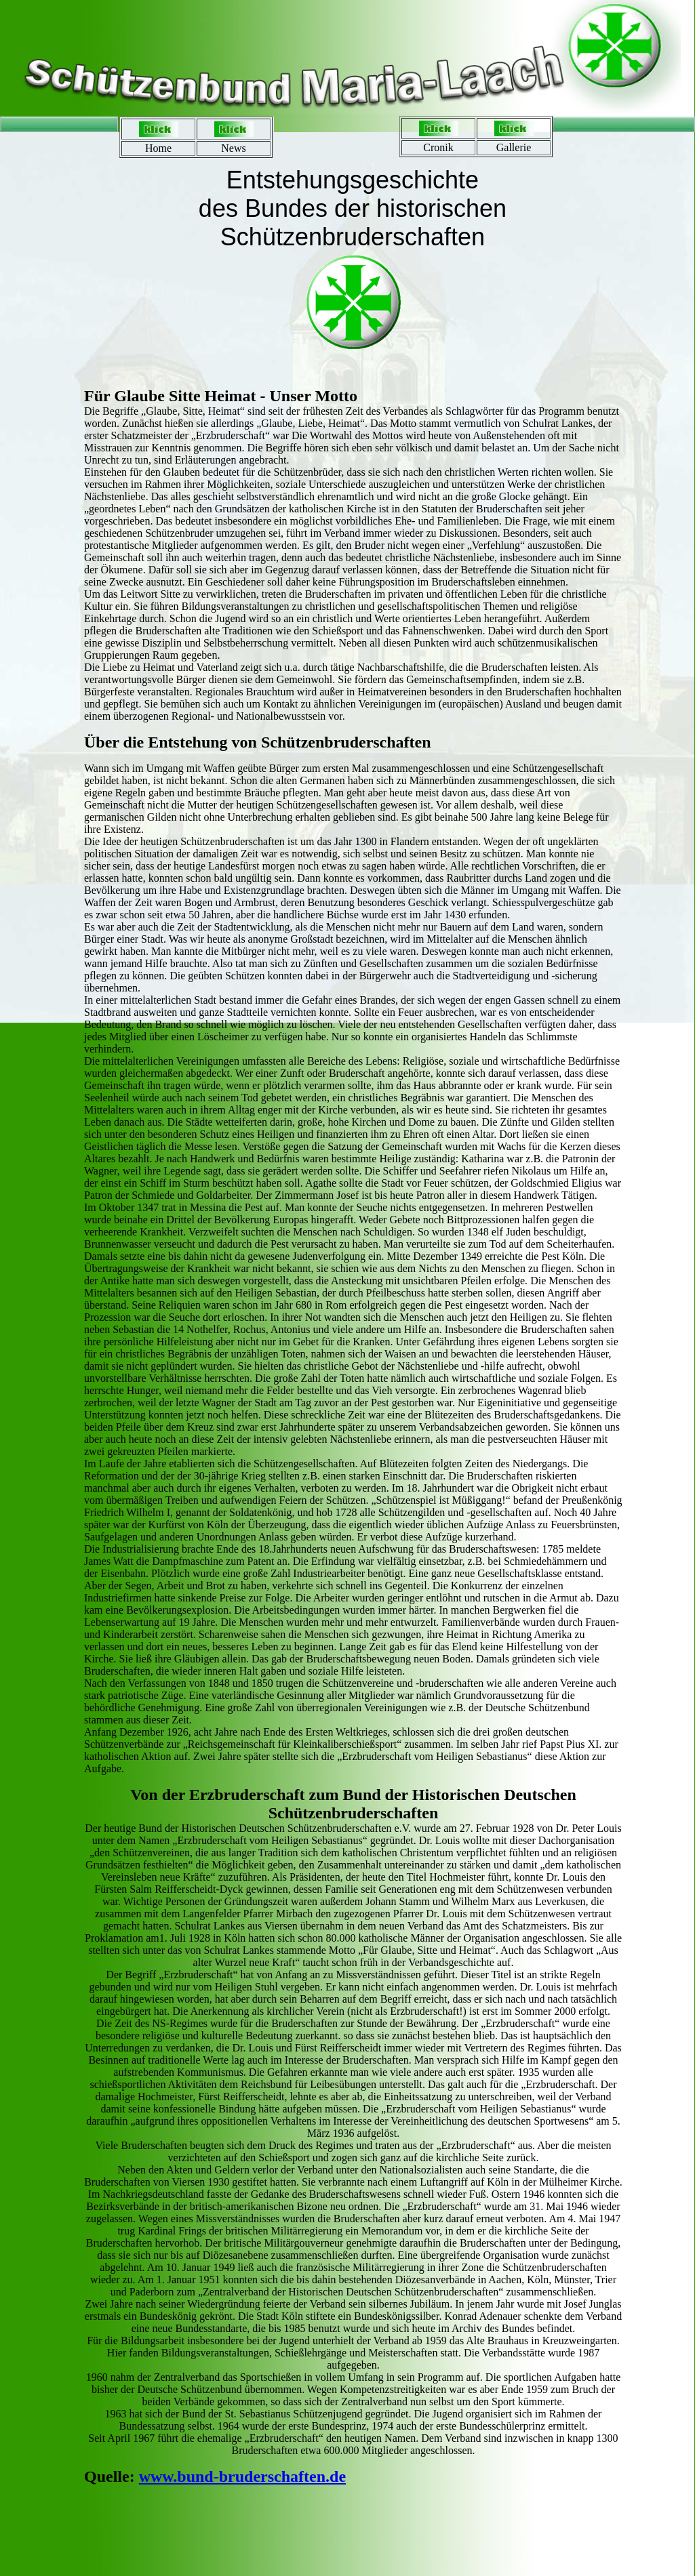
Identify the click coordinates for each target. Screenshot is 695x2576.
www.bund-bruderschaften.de (242, 2476)
